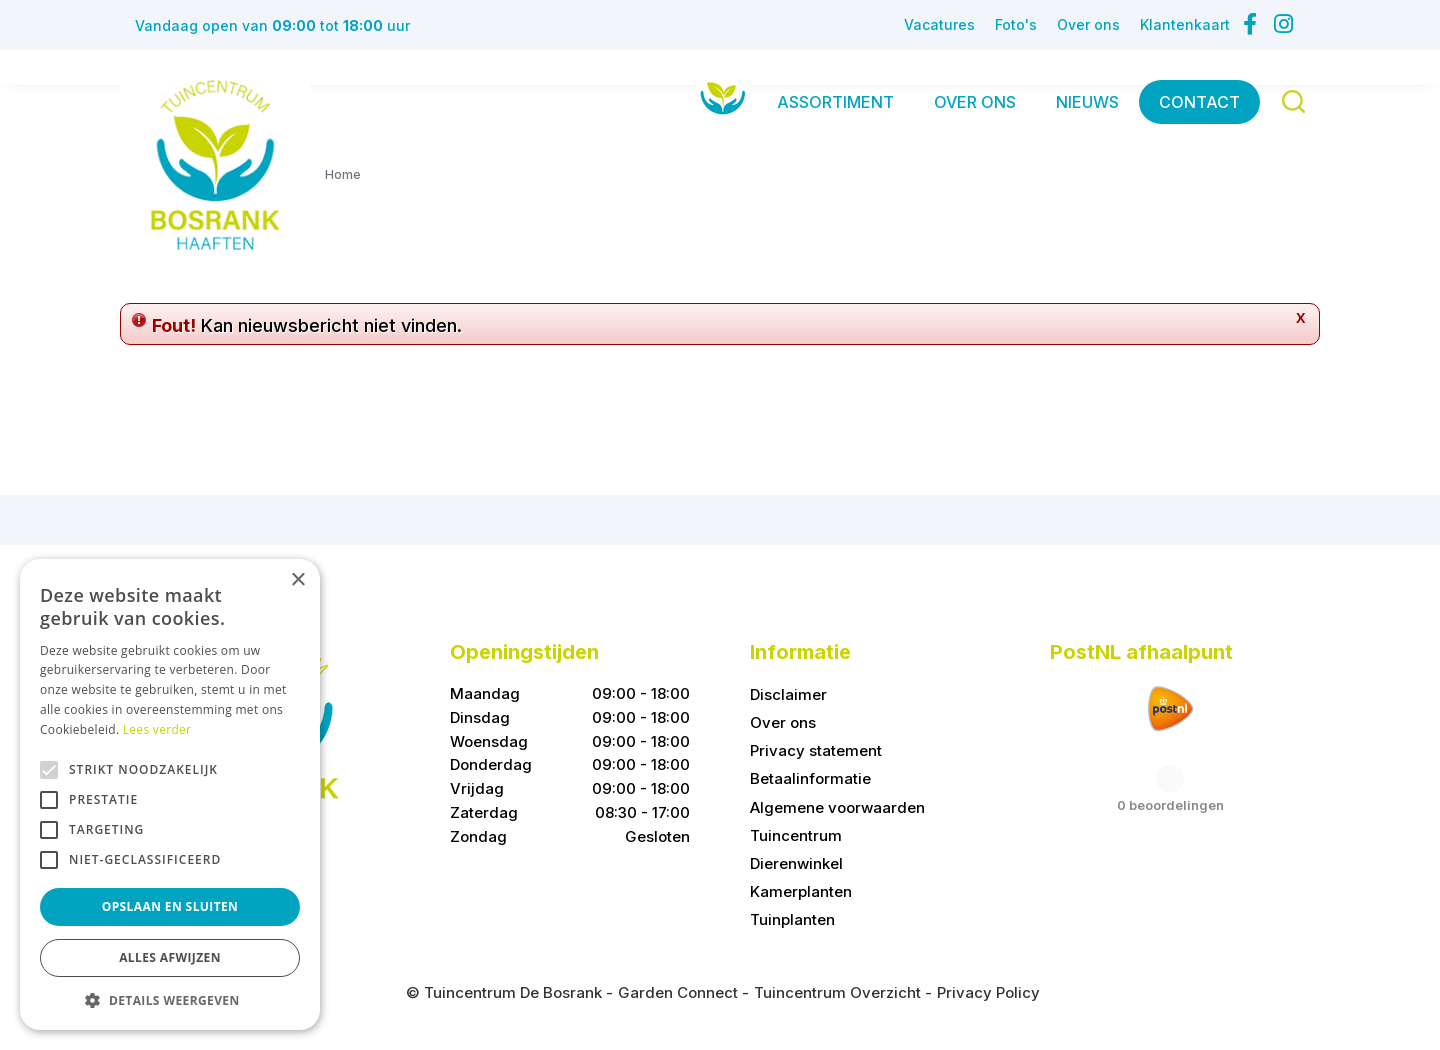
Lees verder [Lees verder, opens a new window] (157, 729)
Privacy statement (816, 750)
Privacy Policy (988, 992)
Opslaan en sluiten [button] (170, 906)
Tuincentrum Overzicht (837, 992)
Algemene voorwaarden (837, 807)
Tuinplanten (792, 919)
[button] (170, 1000)
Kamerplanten (801, 891)
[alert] (170, 794)
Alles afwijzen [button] (170, 957)
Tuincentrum (796, 835)
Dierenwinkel (796, 863)
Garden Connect (678, 992)
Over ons (783, 722)
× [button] (297, 580)
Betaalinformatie (810, 778)
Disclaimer (788, 694)
